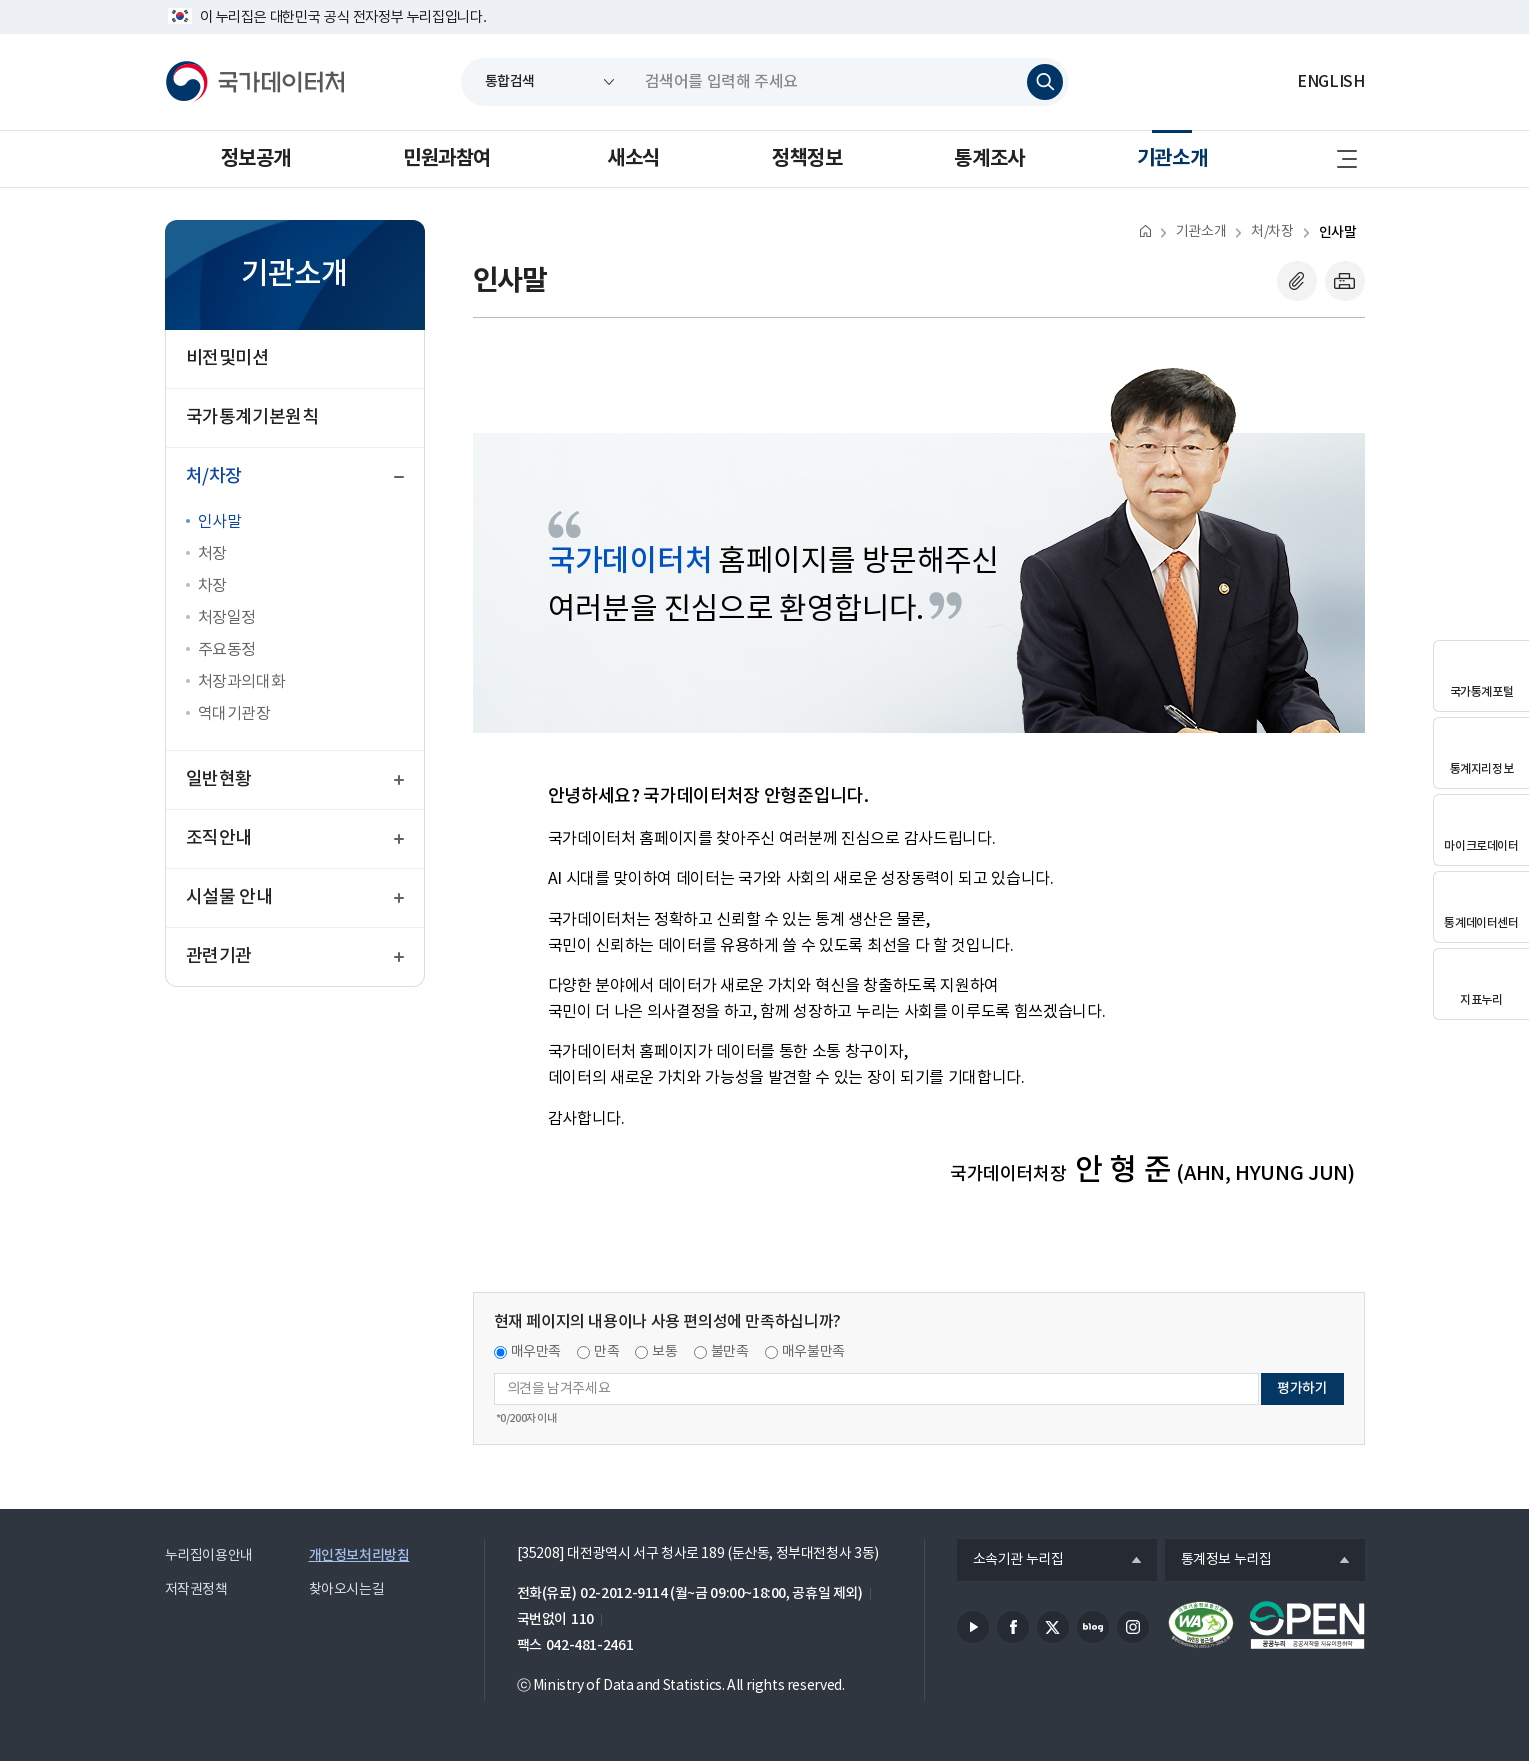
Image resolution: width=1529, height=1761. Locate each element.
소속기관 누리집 (1010, 1561)
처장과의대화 (242, 682)
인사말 (220, 522)
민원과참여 (447, 159)
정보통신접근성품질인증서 (1201, 1625)
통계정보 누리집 (1218, 1561)
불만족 (730, 1352)
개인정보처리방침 (359, 1555)
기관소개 (1172, 159)
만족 (606, 1352)
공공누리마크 (1307, 1625)
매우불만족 (813, 1352)
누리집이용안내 (209, 1556)
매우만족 (536, 1352)
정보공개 (256, 159)
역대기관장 (234, 714)
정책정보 (807, 159)
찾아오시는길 (347, 1590)
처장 (212, 554)
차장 (212, 586)
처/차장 (1272, 232)
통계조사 (989, 159)
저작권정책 (196, 1590)
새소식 (633, 159)
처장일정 (227, 618)
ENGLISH (1330, 82)
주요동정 (227, 650)
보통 (664, 1352)
